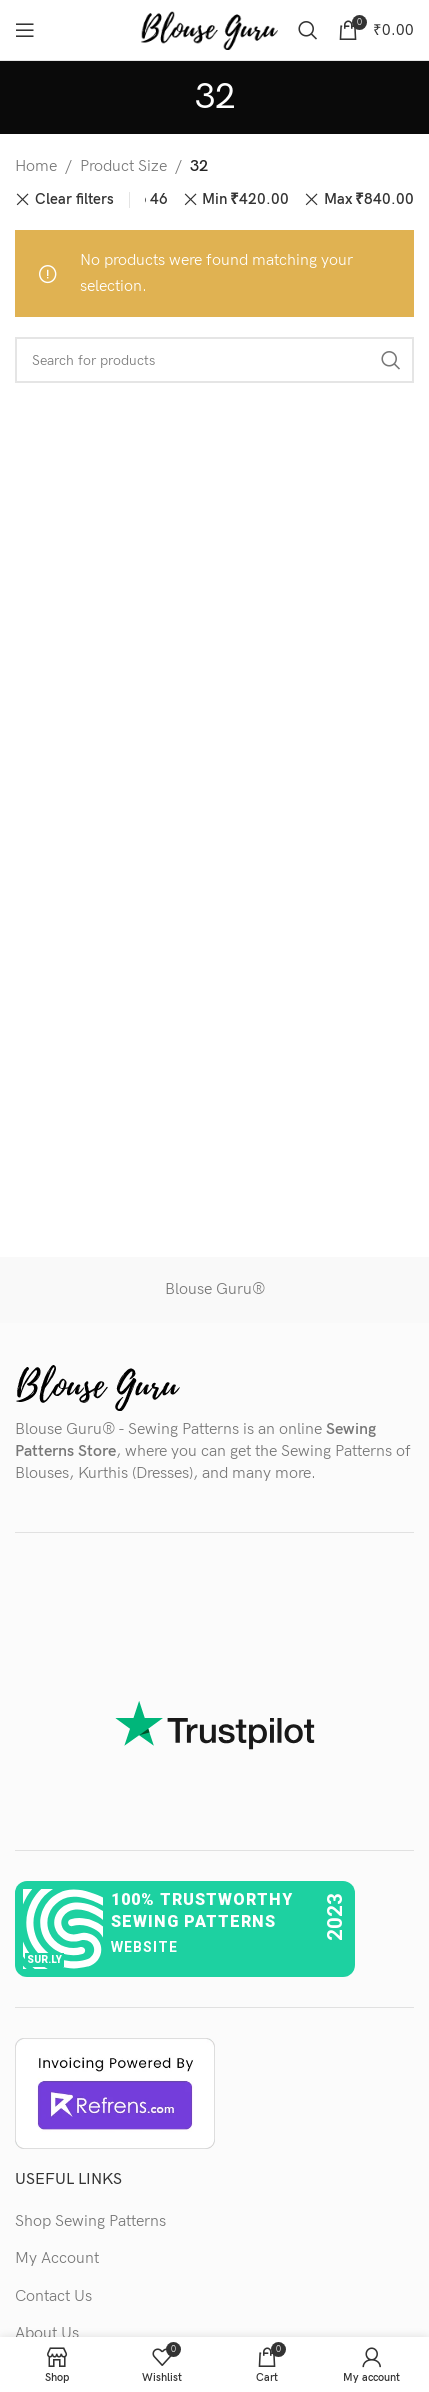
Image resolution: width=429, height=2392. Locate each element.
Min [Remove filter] (245, 200)
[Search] (308, 30)
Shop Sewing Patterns (90, 2221)
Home (36, 166)
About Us (47, 2333)
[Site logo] (209, 29)
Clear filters (74, 199)
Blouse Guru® (215, 1289)
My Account (57, 2258)
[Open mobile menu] (25, 30)
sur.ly (44, 1959)
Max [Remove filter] (369, 200)
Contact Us (53, 2296)
